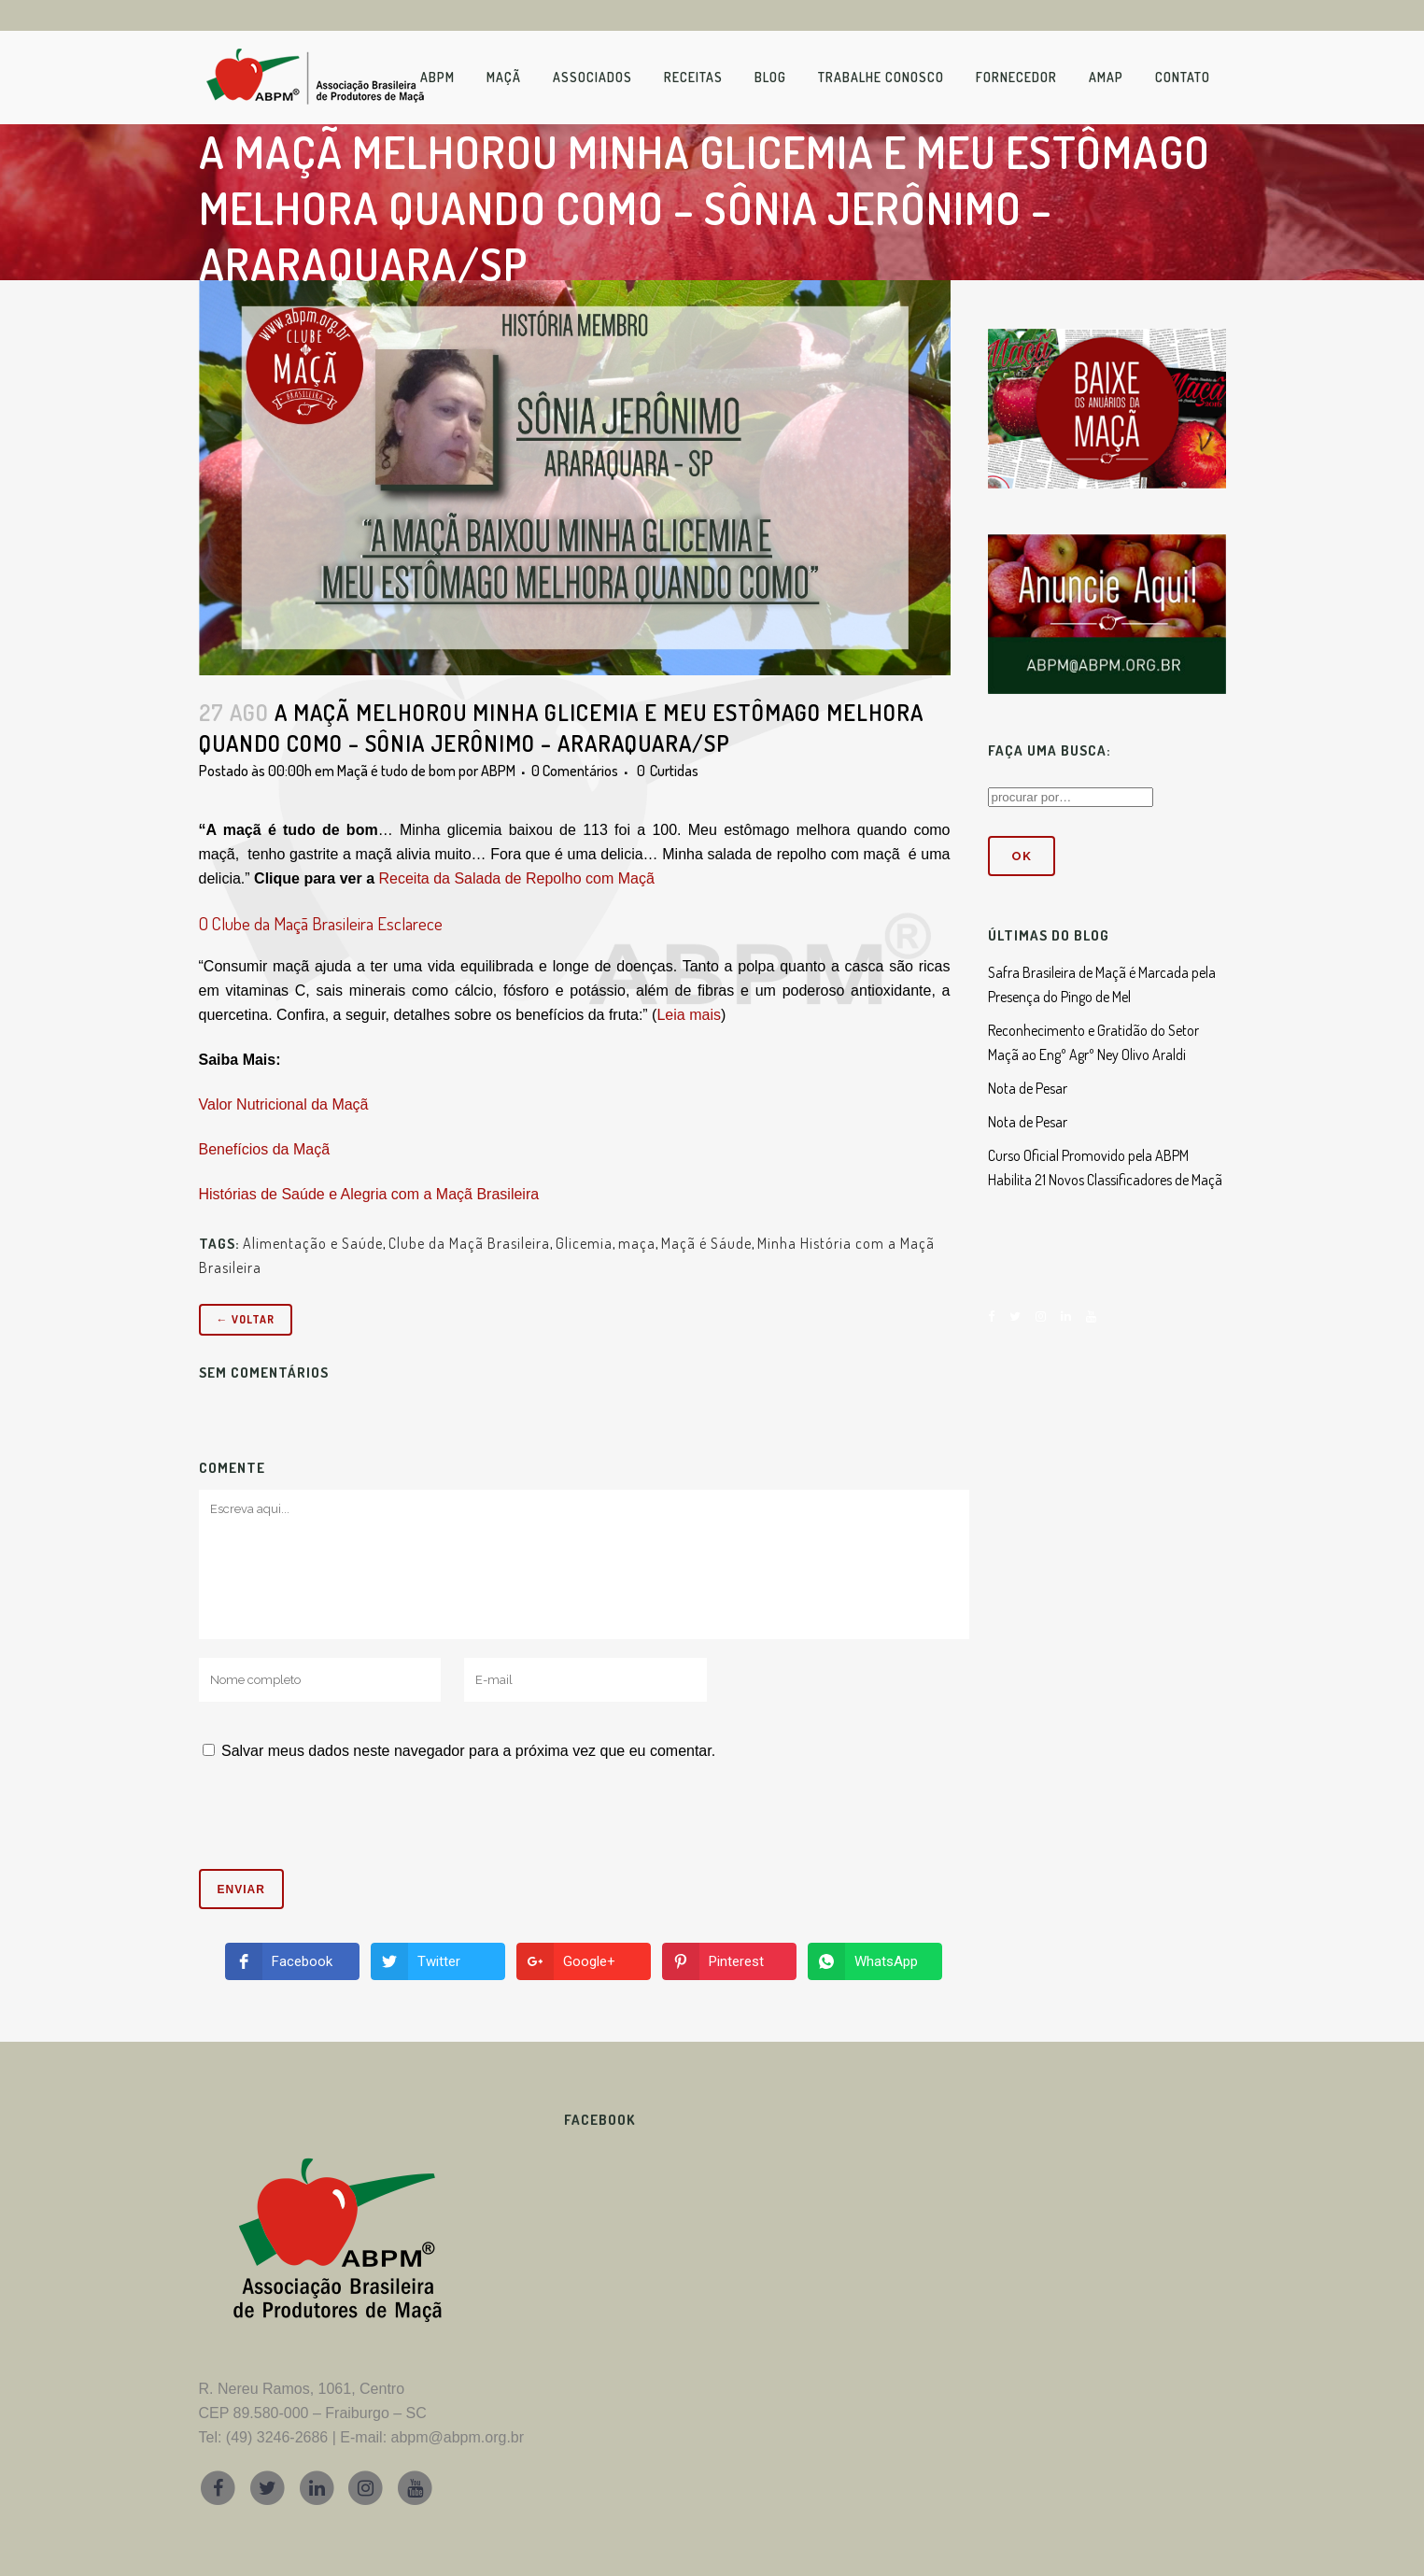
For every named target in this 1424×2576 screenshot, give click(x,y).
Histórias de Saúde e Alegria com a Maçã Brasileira (369, 1194)
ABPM (498, 770)
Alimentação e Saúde (313, 1243)
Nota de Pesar (1027, 1088)
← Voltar (246, 1319)
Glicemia (584, 1243)
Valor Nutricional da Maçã (284, 1104)
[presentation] (326, 1823)
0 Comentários (574, 770)
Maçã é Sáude (706, 1243)
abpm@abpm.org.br (458, 2437)
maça (637, 1243)
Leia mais (688, 1015)
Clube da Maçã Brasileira (469, 1243)
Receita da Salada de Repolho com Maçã (516, 878)
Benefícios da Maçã (265, 1149)
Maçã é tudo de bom (396, 770)
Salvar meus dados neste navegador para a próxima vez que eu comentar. (468, 1751)
